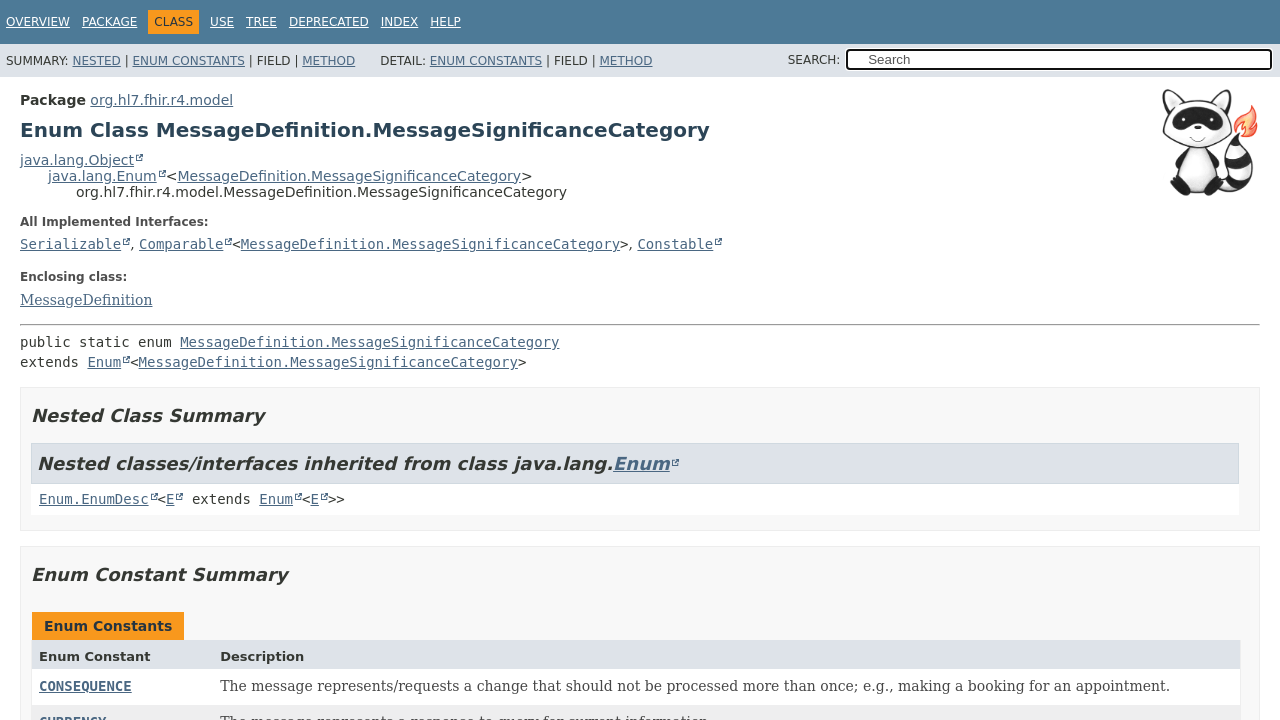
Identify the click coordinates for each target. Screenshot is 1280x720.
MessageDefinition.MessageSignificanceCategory (349, 176)
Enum (104, 362)
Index (400, 22)
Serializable (70, 244)
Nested (96, 61)
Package (109, 22)
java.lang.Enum (102, 176)
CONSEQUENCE (85, 686)
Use (222, 22)
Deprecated (329, 22)
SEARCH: (814, 60)
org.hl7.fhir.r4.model (161, 100)
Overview (38, 22)
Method (328, 61)
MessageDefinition (86, 300)
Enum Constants (188, 61)
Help (445, 22)
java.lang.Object (77, 160)
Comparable (181, 244)
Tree (261, 22)
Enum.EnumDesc (94, 499)
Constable (675, 244)
